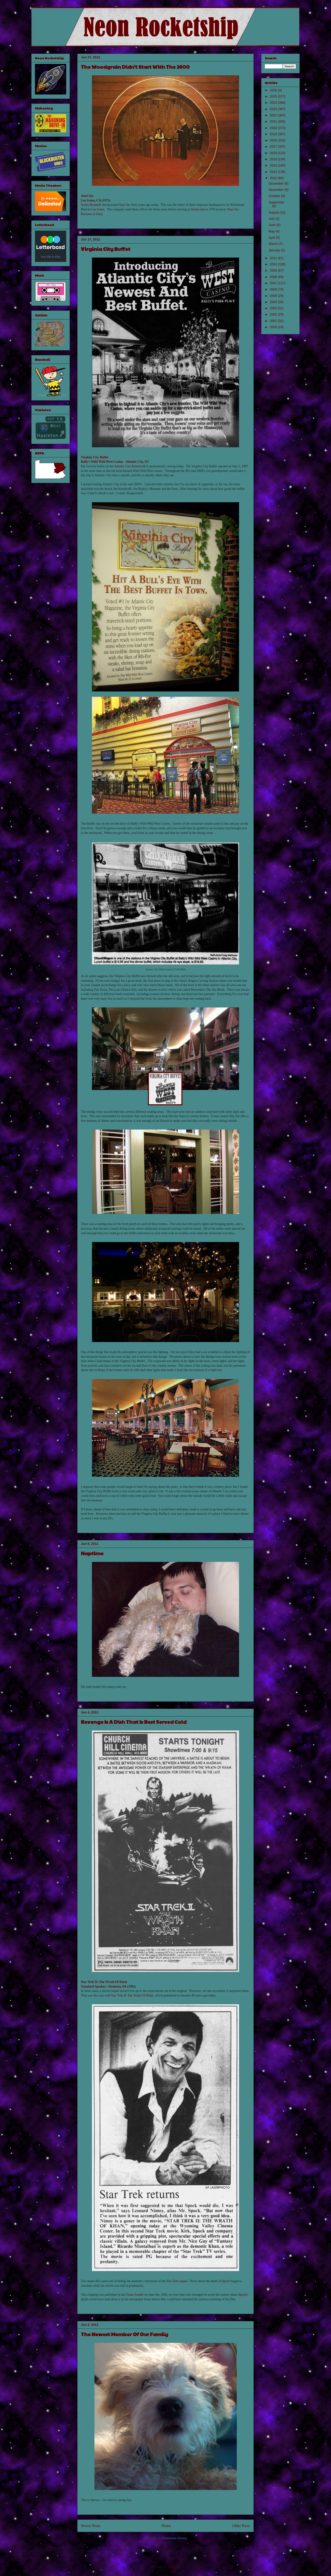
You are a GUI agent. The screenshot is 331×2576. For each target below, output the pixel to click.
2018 (274, 140)
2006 (274, 289)
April (272, 237)
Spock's (243, 2294)
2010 (274, 264)
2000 (274, 327)
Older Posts (241, 2526)
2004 (274, 302)
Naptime (92, 1553)
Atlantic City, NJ (137, 461)
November (276, 190)
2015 (274, 159)
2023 (274, 109)
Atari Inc (124, 205)
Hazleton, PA (117, 1986)
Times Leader (135, 2294)
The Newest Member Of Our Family (124, 2334)
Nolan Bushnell (91, 205)
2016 (274, 153)
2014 (274, 165)
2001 (274, 321)
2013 (274, 172)
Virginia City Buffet (105, 248)
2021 (274, 121)
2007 (274, 283)
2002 (274, 314)
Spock (226, 2281)
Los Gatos (97, 209)
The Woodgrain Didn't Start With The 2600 (135, 66)
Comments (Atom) (174, 2538)
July (272, 219)
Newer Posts (90, 2526)
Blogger (173, 2567)
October (275, 196)
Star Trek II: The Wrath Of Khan (104, 1982)
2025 (274, 96)
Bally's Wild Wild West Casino (102, 461)
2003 (274, 308)
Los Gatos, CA (91, 200)
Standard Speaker (93, 1986)
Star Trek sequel (176, 2281)
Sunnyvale (198, 209)
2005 (274, 296)
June (273, 225)
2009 (274, 270)
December (276, 183)
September (276, 202)
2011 (274, 258)
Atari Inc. (87, 196)
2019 (274, 134)
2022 (274, 115)
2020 (274, 128)
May (272, 231)
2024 (274, 102)
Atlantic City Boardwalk (130, 466)
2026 (274, 90)
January (275, 250)
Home (166, 2526)
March (274, 244)
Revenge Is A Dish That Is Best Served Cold (133, 1721)
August (274, 212)
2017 (274, 146)
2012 (274, 178)
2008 (274, 277)
